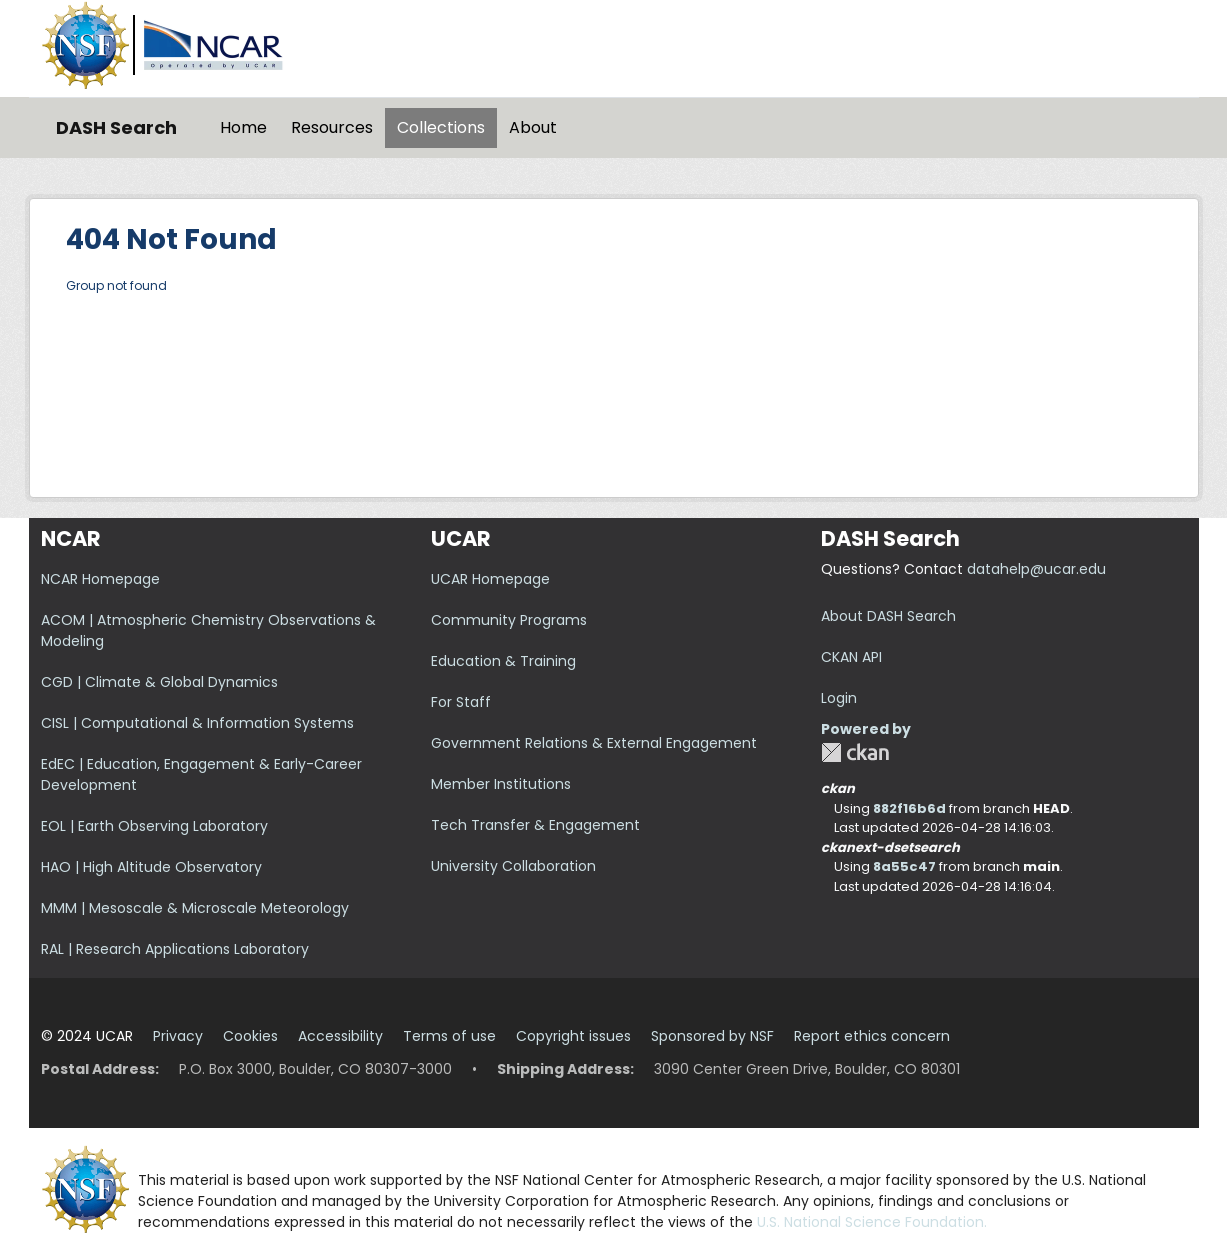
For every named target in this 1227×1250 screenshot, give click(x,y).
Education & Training (503, 661)
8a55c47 (904, 866)
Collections (441, 127)
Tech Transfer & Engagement (535, 825)
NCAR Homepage (100, 579)
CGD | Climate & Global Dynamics (159, 682)
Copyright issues (573, 1036)
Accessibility (340, 1036)
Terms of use (449, 1036)
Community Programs (509, 620)
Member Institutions (501, 784)
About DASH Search (888, 616)
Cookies (250, 1036)
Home (243, 127)
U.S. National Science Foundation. (872, 1222)
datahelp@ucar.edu (1036, 569)
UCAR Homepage (490, 579)
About (533, 127)
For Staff (461, 702)
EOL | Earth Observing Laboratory (154, 826)
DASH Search (116, 127)
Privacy (178, 1036)
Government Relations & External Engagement (594, 743)
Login (839, 698)
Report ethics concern (872, 1036)
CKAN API (851, 657)
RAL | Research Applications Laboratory (175, 949)
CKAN (855, 752)
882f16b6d (909, 808)
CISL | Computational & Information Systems (197, 723)
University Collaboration (513, 866)
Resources (332, 127)
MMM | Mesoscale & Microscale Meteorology (195, 908)
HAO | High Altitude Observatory (151, 867)
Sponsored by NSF (712, 1036)
